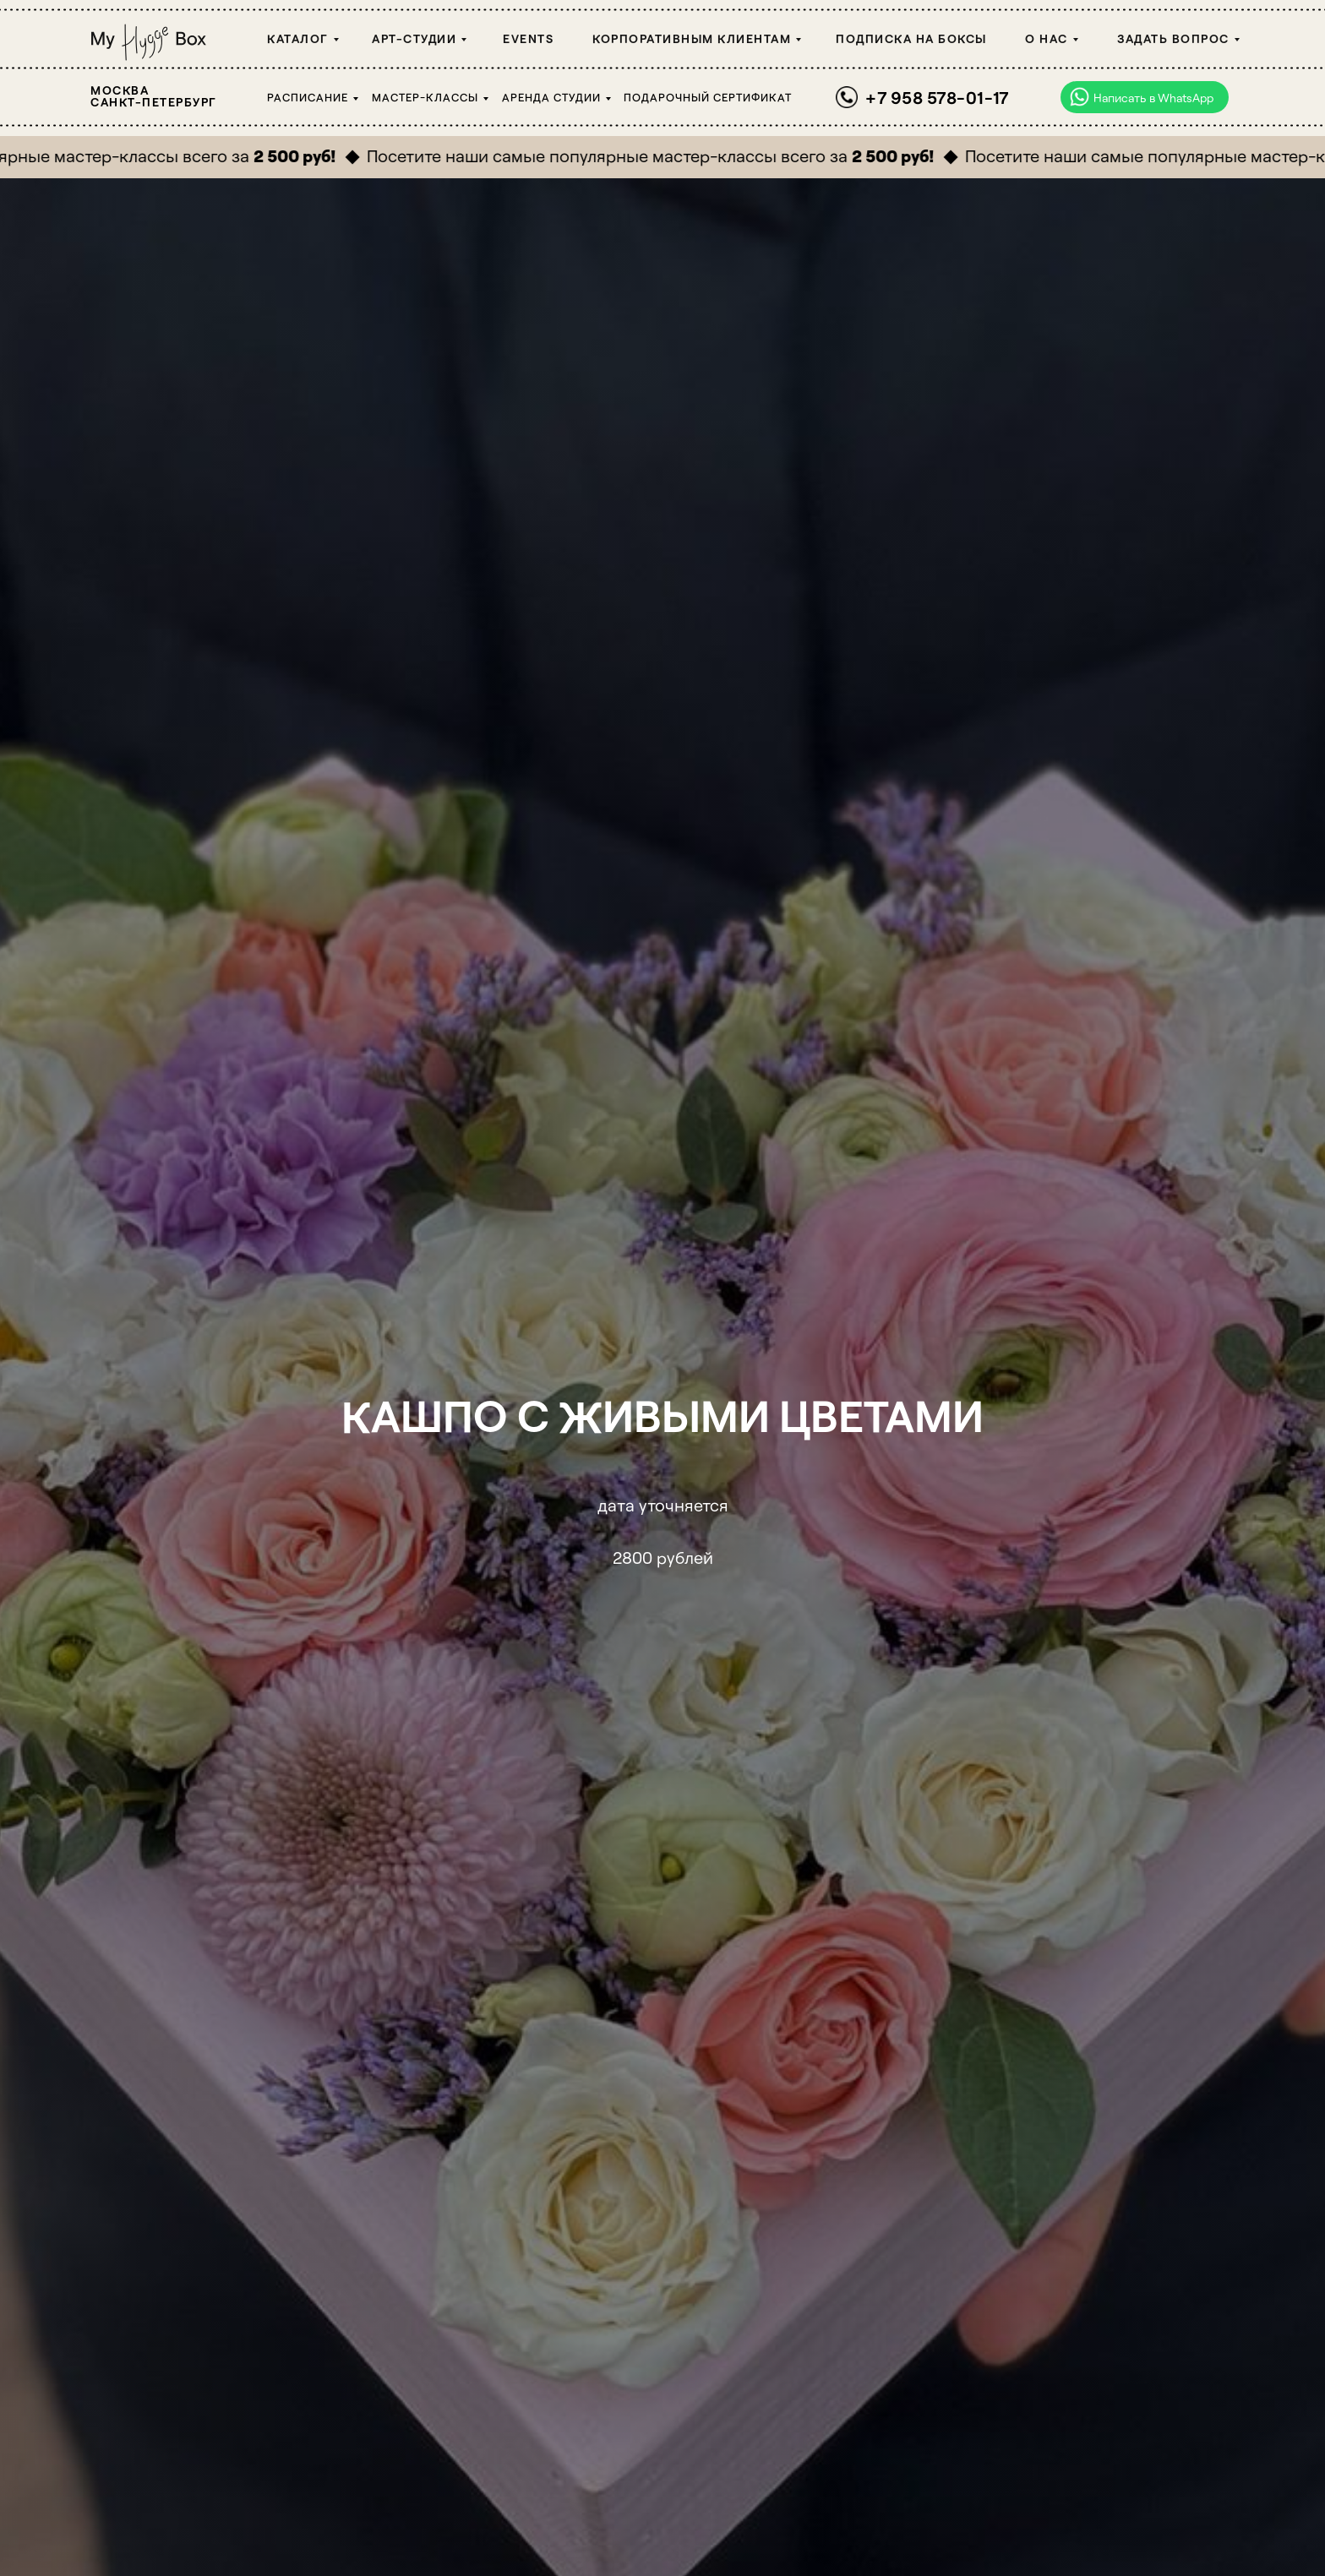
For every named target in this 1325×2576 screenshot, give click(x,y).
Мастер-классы (425, 97)
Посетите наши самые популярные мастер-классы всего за (662, 155)
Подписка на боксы (911, 38)
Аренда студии (551, 97)
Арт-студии (414, 38)
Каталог (298, 38)
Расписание (307, 97)
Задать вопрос (1173, 38)
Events (528, 38)
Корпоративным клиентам (691, 38)
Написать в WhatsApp (1153, 97)
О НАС (1046, 38)
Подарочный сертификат (708, 97)
